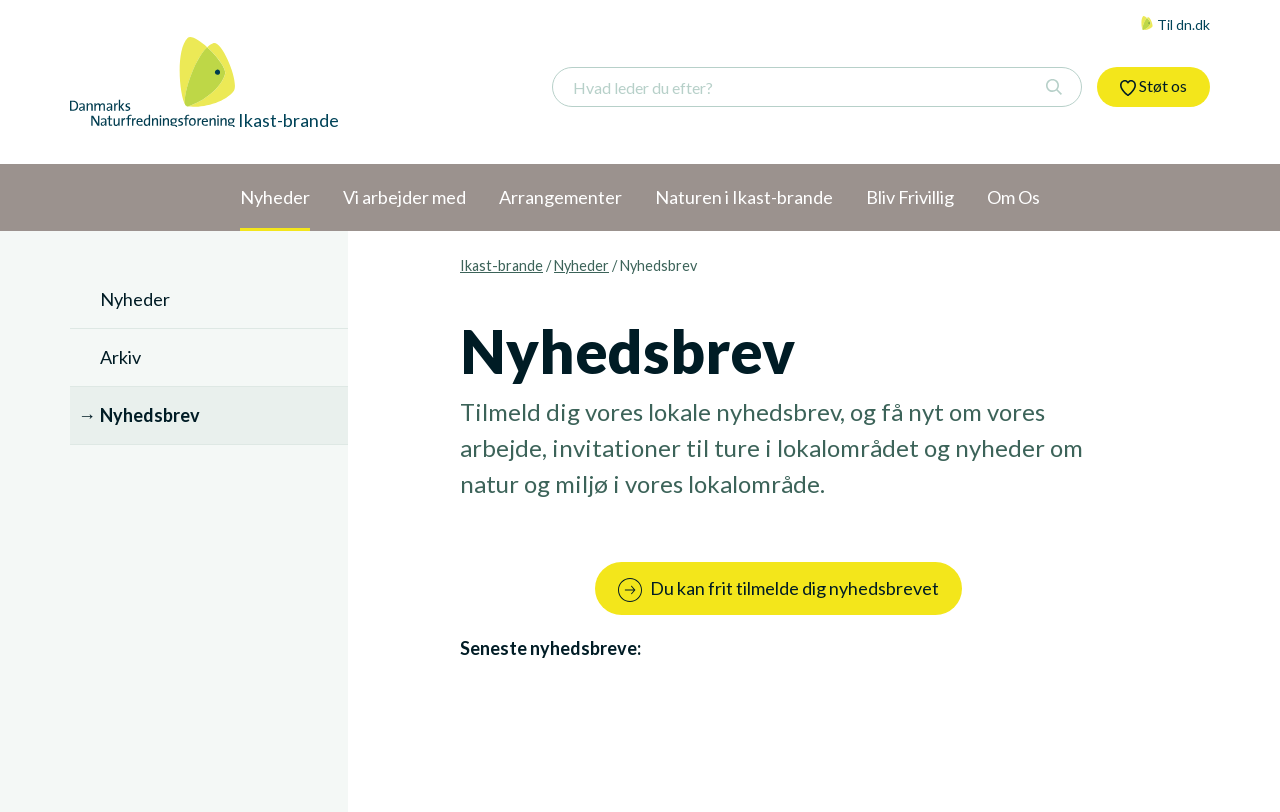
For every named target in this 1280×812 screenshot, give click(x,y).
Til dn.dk (1175, 24)
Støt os (1153, 86)
